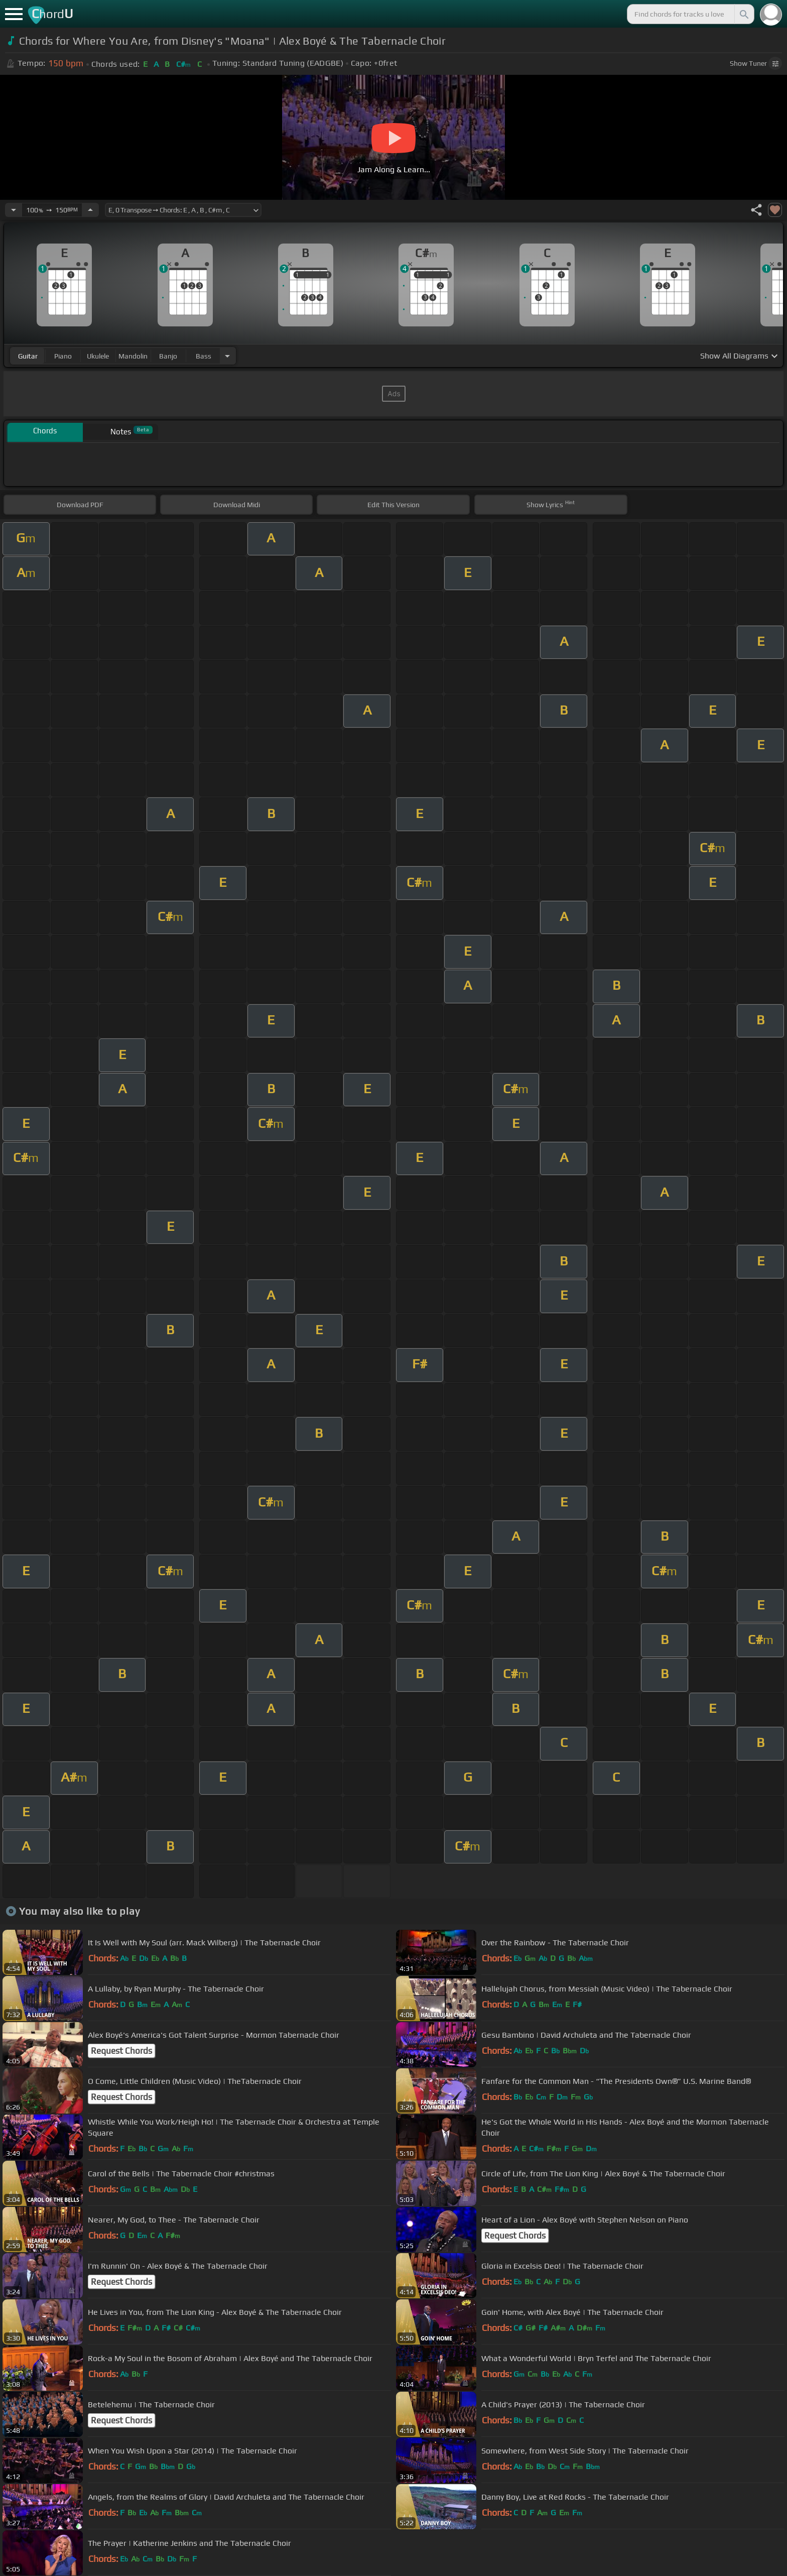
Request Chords (121, 2051)
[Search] (743, 14)
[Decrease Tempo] (13, 210)
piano (63, 356)
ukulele (98, 356)
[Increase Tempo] (90, 210)
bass (203, 356)
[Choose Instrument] (227, 356)
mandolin (133, 356)
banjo (168, 356)
